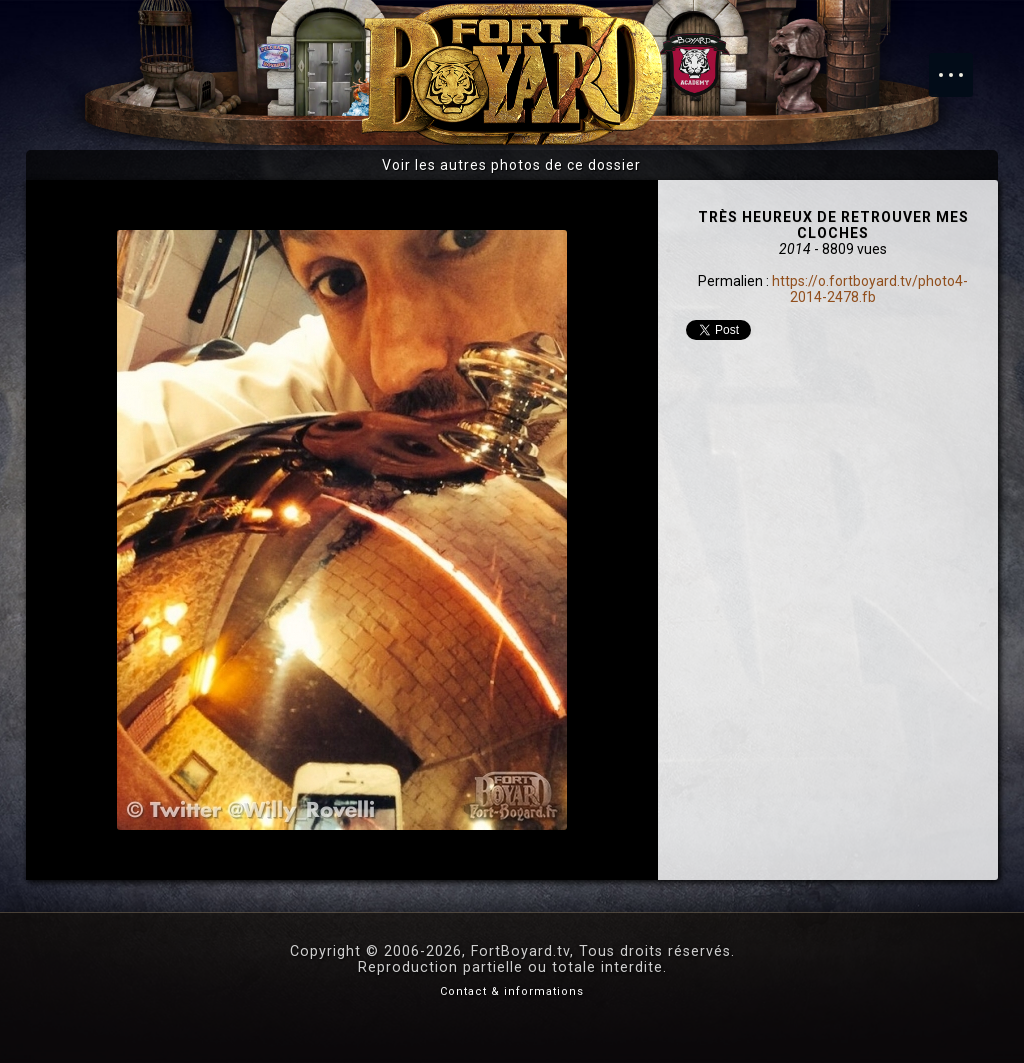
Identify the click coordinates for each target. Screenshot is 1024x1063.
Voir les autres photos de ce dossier (511, 165)
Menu (961, 65)
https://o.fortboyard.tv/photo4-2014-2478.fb (870, 289)
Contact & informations (512, 991)
